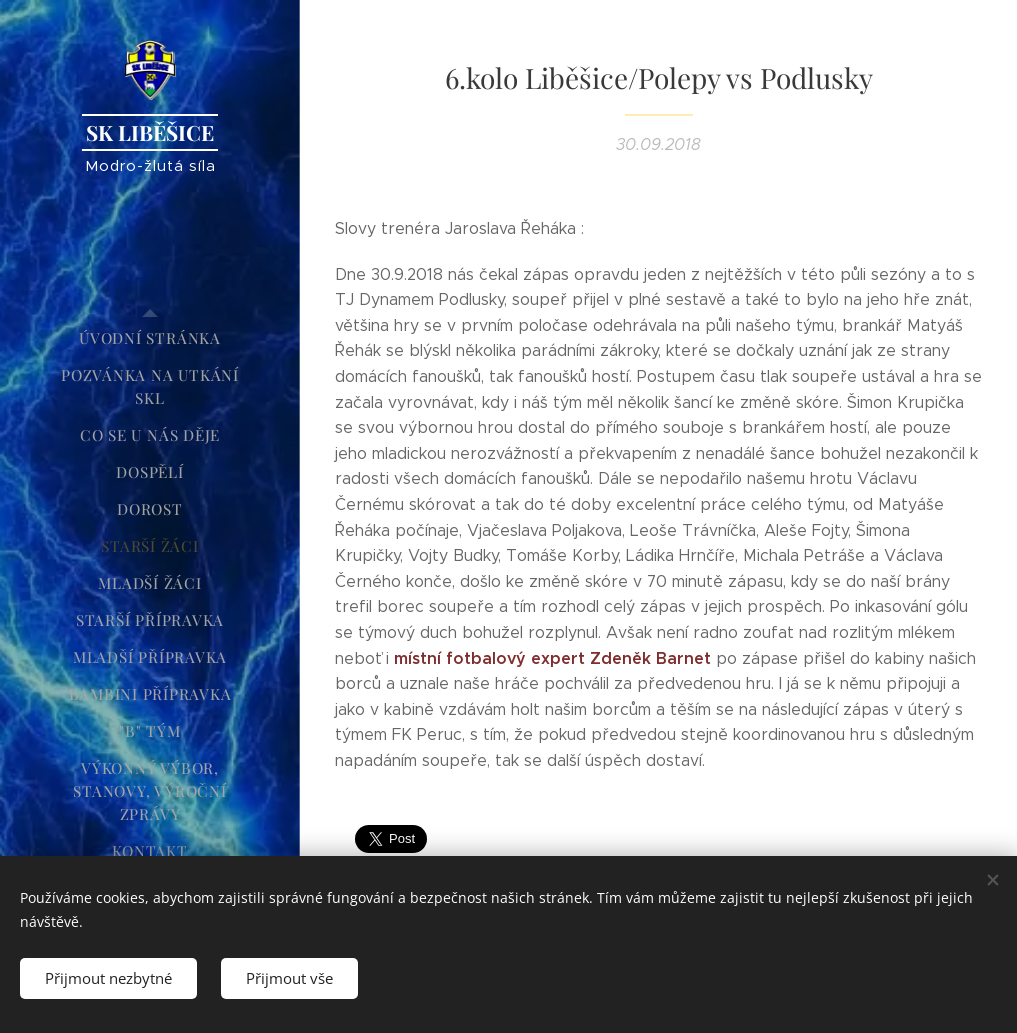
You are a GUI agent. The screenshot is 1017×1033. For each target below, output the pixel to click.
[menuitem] (150, 338)
